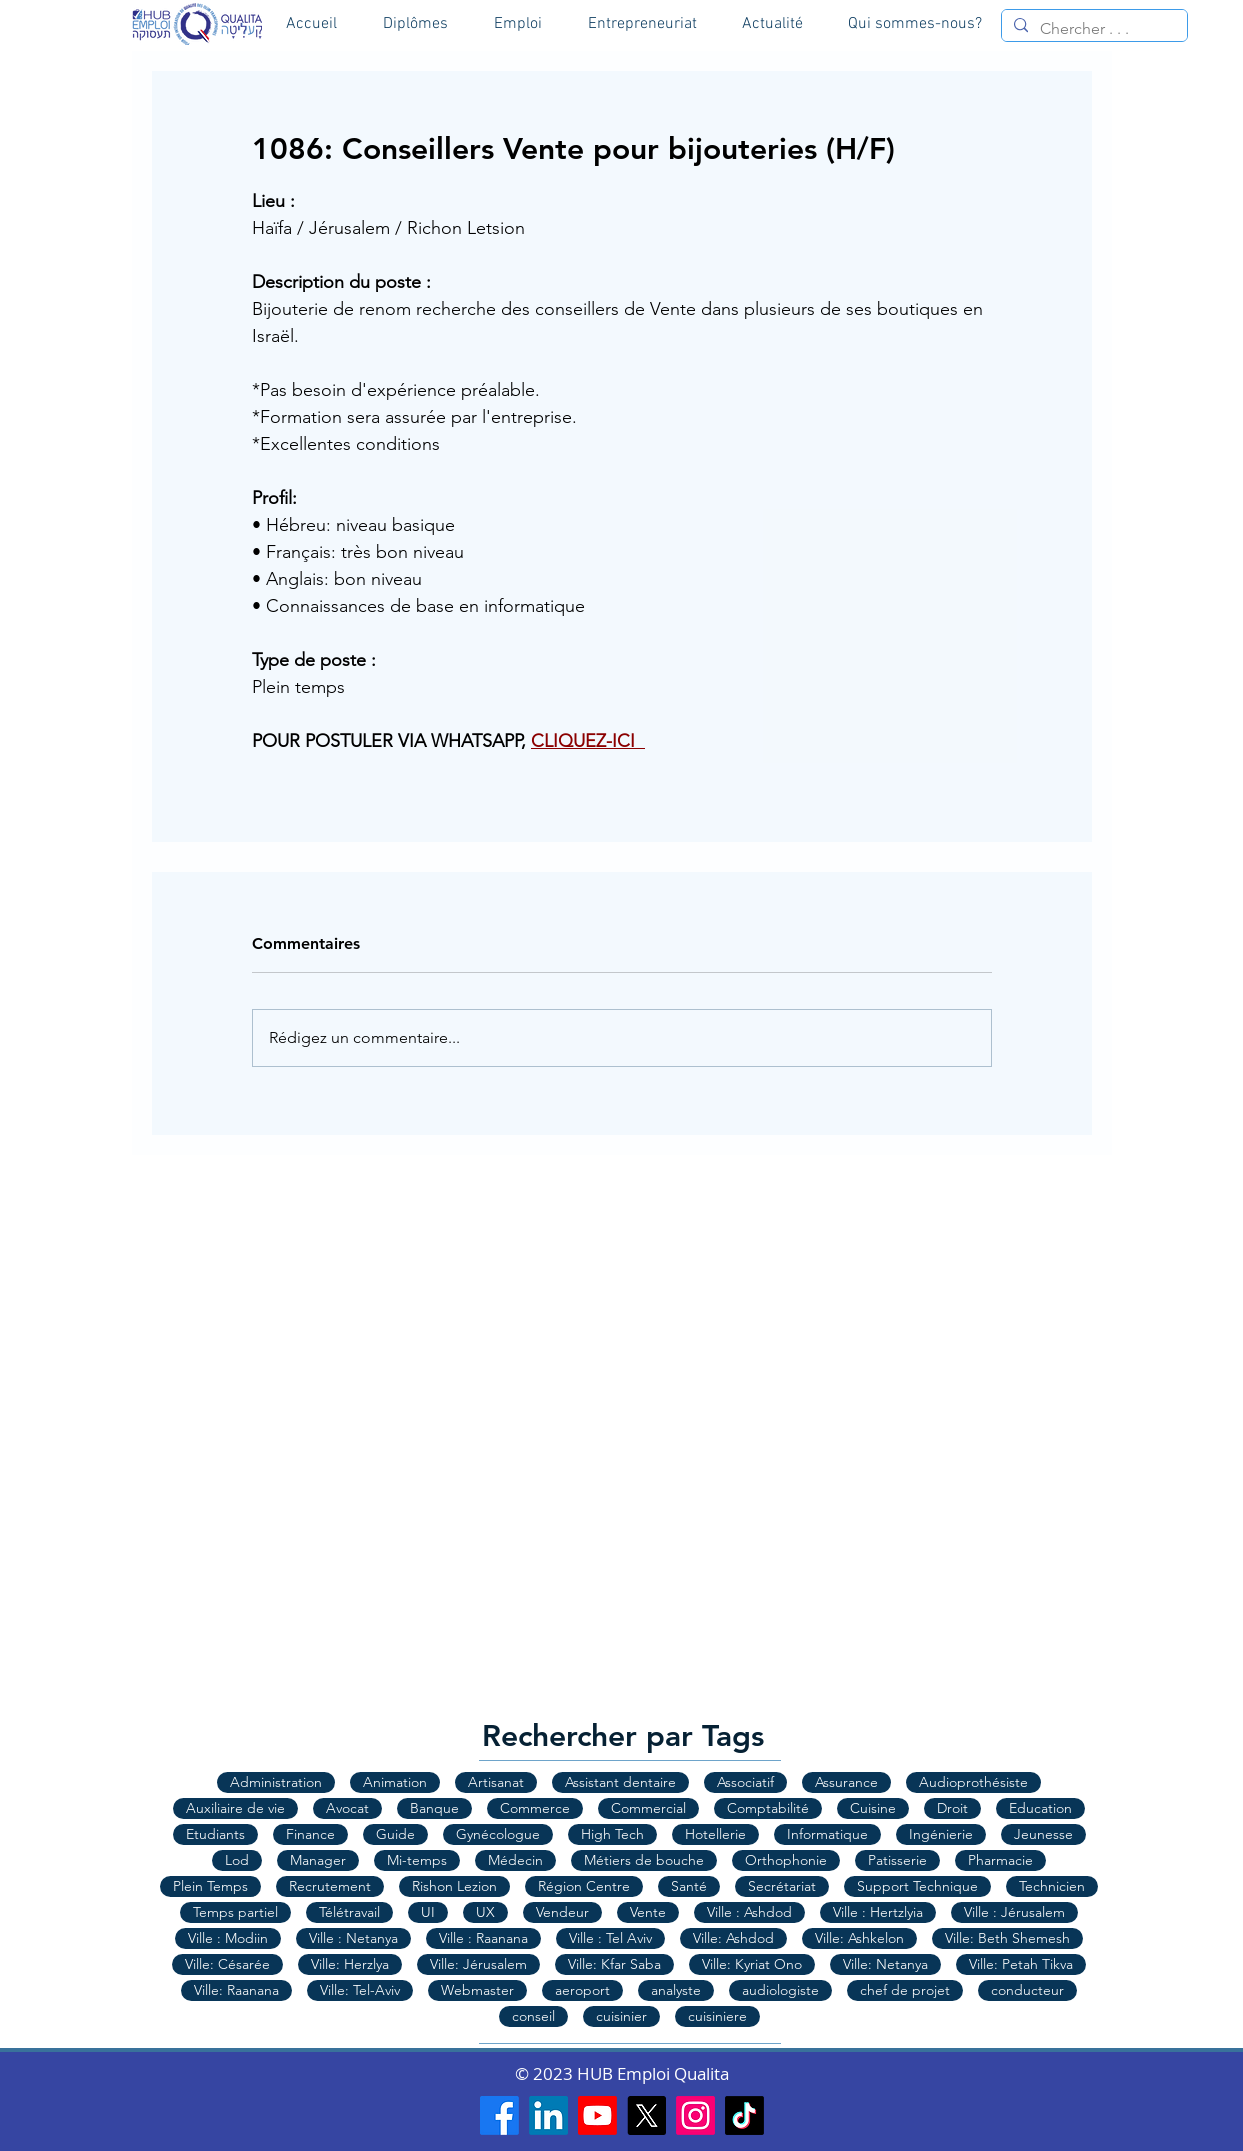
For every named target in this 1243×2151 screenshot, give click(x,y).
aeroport (582, 1990)
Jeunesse (1043, 1834)
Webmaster (477, 1990)
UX (485, 1912)
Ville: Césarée (227, 1964)
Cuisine (873, 1808)
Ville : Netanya (353, 1938)
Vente (648, 1912)
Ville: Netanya (885, 1964)
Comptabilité (768, 1808)
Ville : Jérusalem (1014, 1912)
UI (428, 1912)
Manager (318, 1860)
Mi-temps (417, 1860)
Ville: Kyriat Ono (752, 1964)
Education (1040, 1808)
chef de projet (905, 1990)
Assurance (846, 1782)
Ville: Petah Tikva (1021, 1964)
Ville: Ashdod (733, 1938)
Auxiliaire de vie (235, 1808)
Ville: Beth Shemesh (1007, 1938)
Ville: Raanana (236, 1990)
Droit (952, 1808)
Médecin (515, 1860)
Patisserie (897, 1860)
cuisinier (621, 2016)
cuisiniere (717, 2016)
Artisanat (496, 1782)
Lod (237, 1860)
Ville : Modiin (228, 1938)
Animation (395, 1782)
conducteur (1027, 1990)
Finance (310, 1834)
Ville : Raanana (483, 1938)
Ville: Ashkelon (859, 1938)
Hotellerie (715, 1834)
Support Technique (917, 1886)
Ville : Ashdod (749, 1912)
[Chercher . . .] (1092, 29)
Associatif (745, 1782)
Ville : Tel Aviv (610, 1938)
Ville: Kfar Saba (614, 1964)
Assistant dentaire (620, 1782)
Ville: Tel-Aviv (360, 1990)
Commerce (535, 1808)
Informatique (827, 1834)
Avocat (347, 1808)
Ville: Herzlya (350, 1964)
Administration (276, 1782)
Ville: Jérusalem (478, 1964)
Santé (689, 1886)
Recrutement (330, 1886)
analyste (676, 1990)
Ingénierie (941, 1834)
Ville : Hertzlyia (878, 1912)
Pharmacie (1000, 1860)
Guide (395, 1834)
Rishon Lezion (454, 1886)
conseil (533, 2016)
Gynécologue (498, 1834)
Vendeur (562, 1912)
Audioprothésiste (973, 1782)
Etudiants (215, 1834)
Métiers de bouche (644, 1860)
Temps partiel (235, 1912)
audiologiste (780, 1990)
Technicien (1052, 1886)
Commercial (648, 1808)
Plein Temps (210, 1886)
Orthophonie (786, 1860)
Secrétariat (782, 1886)
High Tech (612, 1834)
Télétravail (349, 1912)
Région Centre (584, 1886)
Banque (434, 1808)
